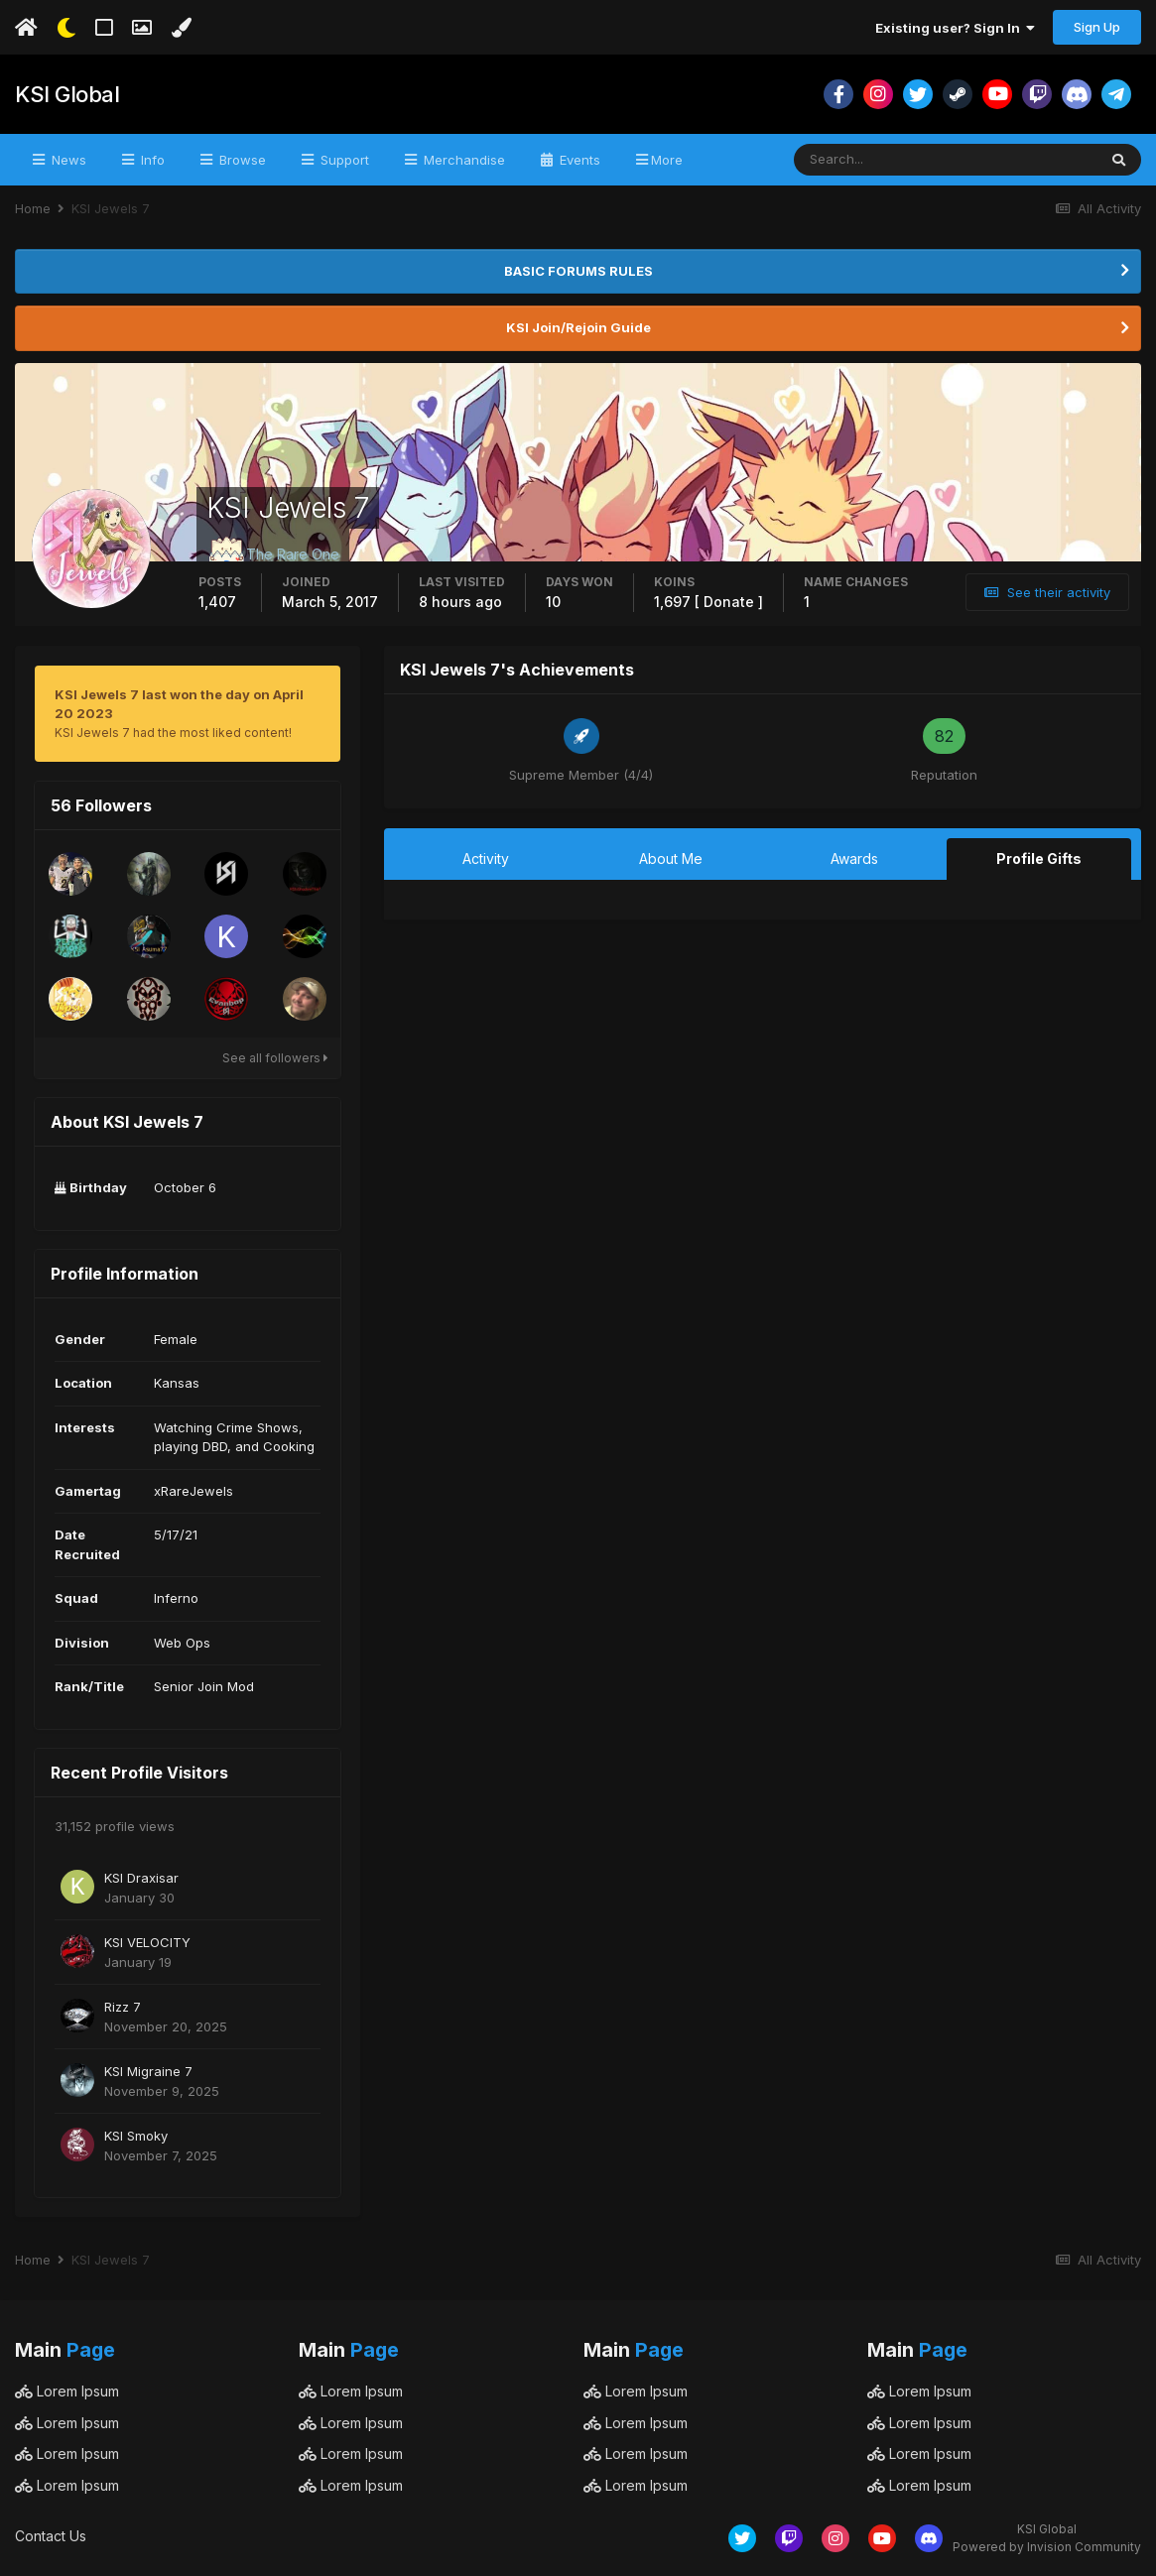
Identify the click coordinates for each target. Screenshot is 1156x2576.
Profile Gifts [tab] (1039, 858)
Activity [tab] (485, 858)
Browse (240, 160)
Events (578, 160)
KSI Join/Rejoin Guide (578, 327)
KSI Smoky (136, 2136)
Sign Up (1097, 27)
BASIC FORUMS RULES (578, 271)
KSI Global (67, 94)
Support (343, 160)
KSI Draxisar (141, 1878)
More (667, 160)
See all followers (275, 1057)
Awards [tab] (854, 858)
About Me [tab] (671, 858)
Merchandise (462, 160)
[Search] (880, 160)
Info (151, 160)
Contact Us (50, 2535)
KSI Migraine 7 (148, 2071)
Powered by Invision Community (1047, 2546)
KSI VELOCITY (147, 1942)
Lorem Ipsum (67, 2391)
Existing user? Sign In (955, 28)
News (67, 160)
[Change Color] (181, 28)
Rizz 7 (122, 2007)
